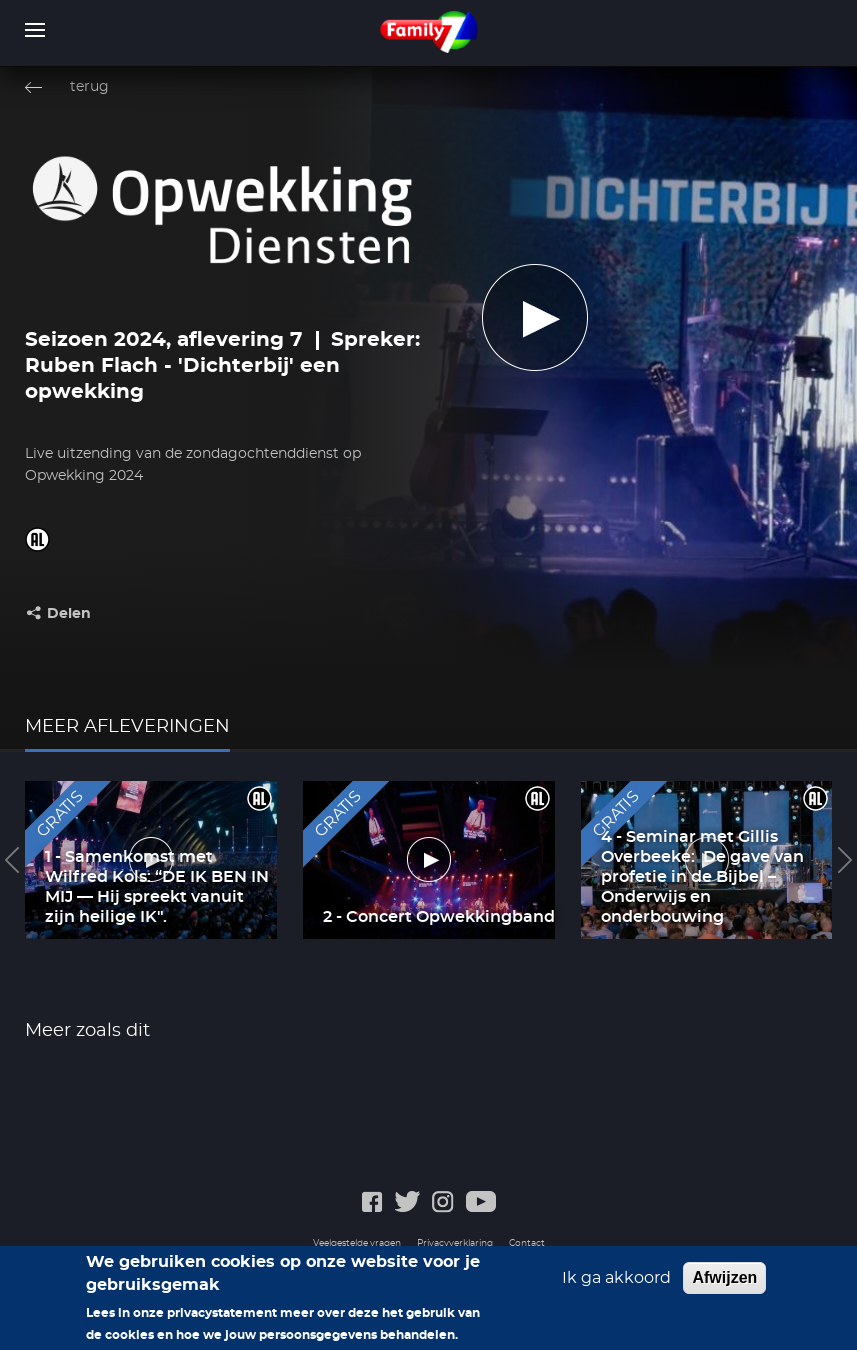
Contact (527, 1243)
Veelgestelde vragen (357, 1243)
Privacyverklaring (455, 1243)
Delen (69, 614)
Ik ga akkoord (616, 1288)
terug (89, 87)
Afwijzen (724, 1287)
